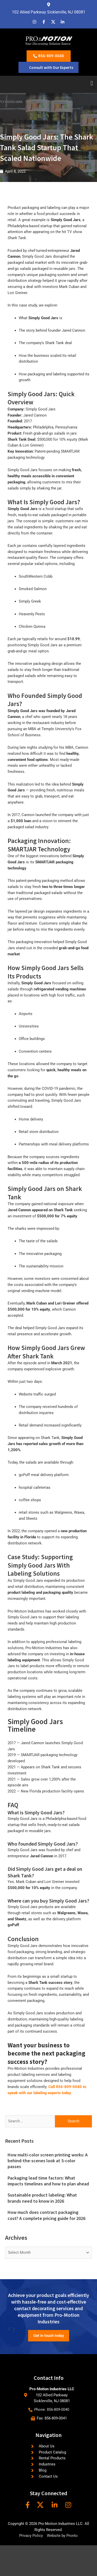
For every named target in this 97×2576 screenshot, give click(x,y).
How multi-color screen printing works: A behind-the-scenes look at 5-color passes (48, 2161)
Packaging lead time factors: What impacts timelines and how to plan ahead (48, 2181)
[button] (91, 83)
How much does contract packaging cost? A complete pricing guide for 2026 (46, 2215)
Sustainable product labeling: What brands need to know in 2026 (42, 2198)
